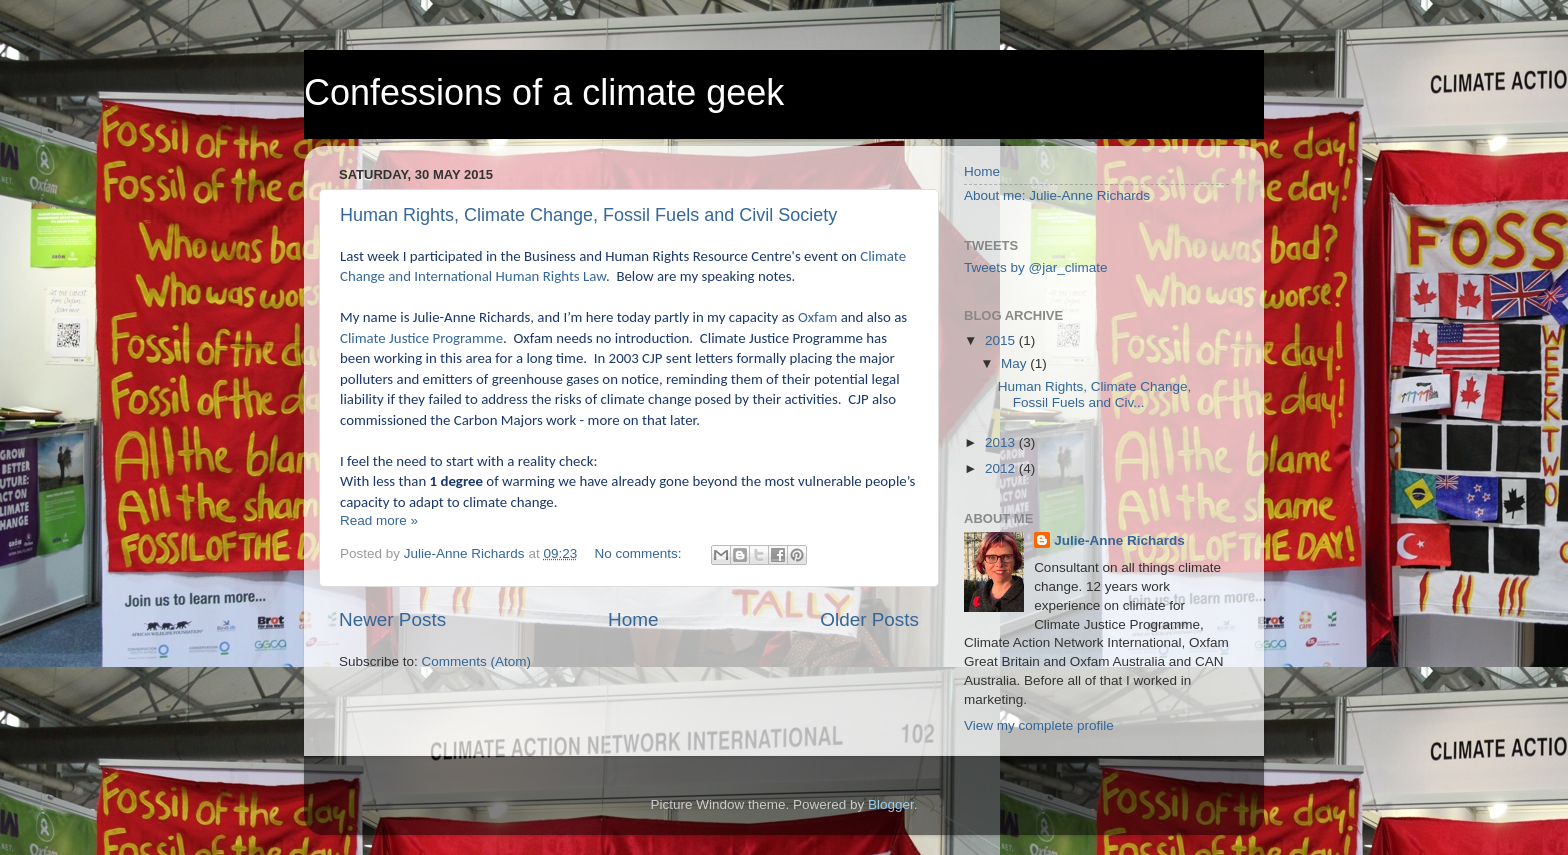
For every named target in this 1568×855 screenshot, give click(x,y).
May (1015, 363)
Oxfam (817, 317)
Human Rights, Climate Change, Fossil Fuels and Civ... (1095, 394)
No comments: (639, 553)
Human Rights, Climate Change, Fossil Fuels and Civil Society (588, 215)
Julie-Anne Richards (1119, 540)
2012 (1002, 468)
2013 (1002, 442)
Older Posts (869, 619)
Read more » (379, 520)
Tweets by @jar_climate (1036, 267)
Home (633, 619)
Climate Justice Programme (421, 338)
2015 (1002, 340)
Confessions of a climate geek (544, 92)
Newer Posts (392, 619)
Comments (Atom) (477, 661)
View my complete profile (1039, 725)
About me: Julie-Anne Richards (1057, 195)
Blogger (891, 804)
